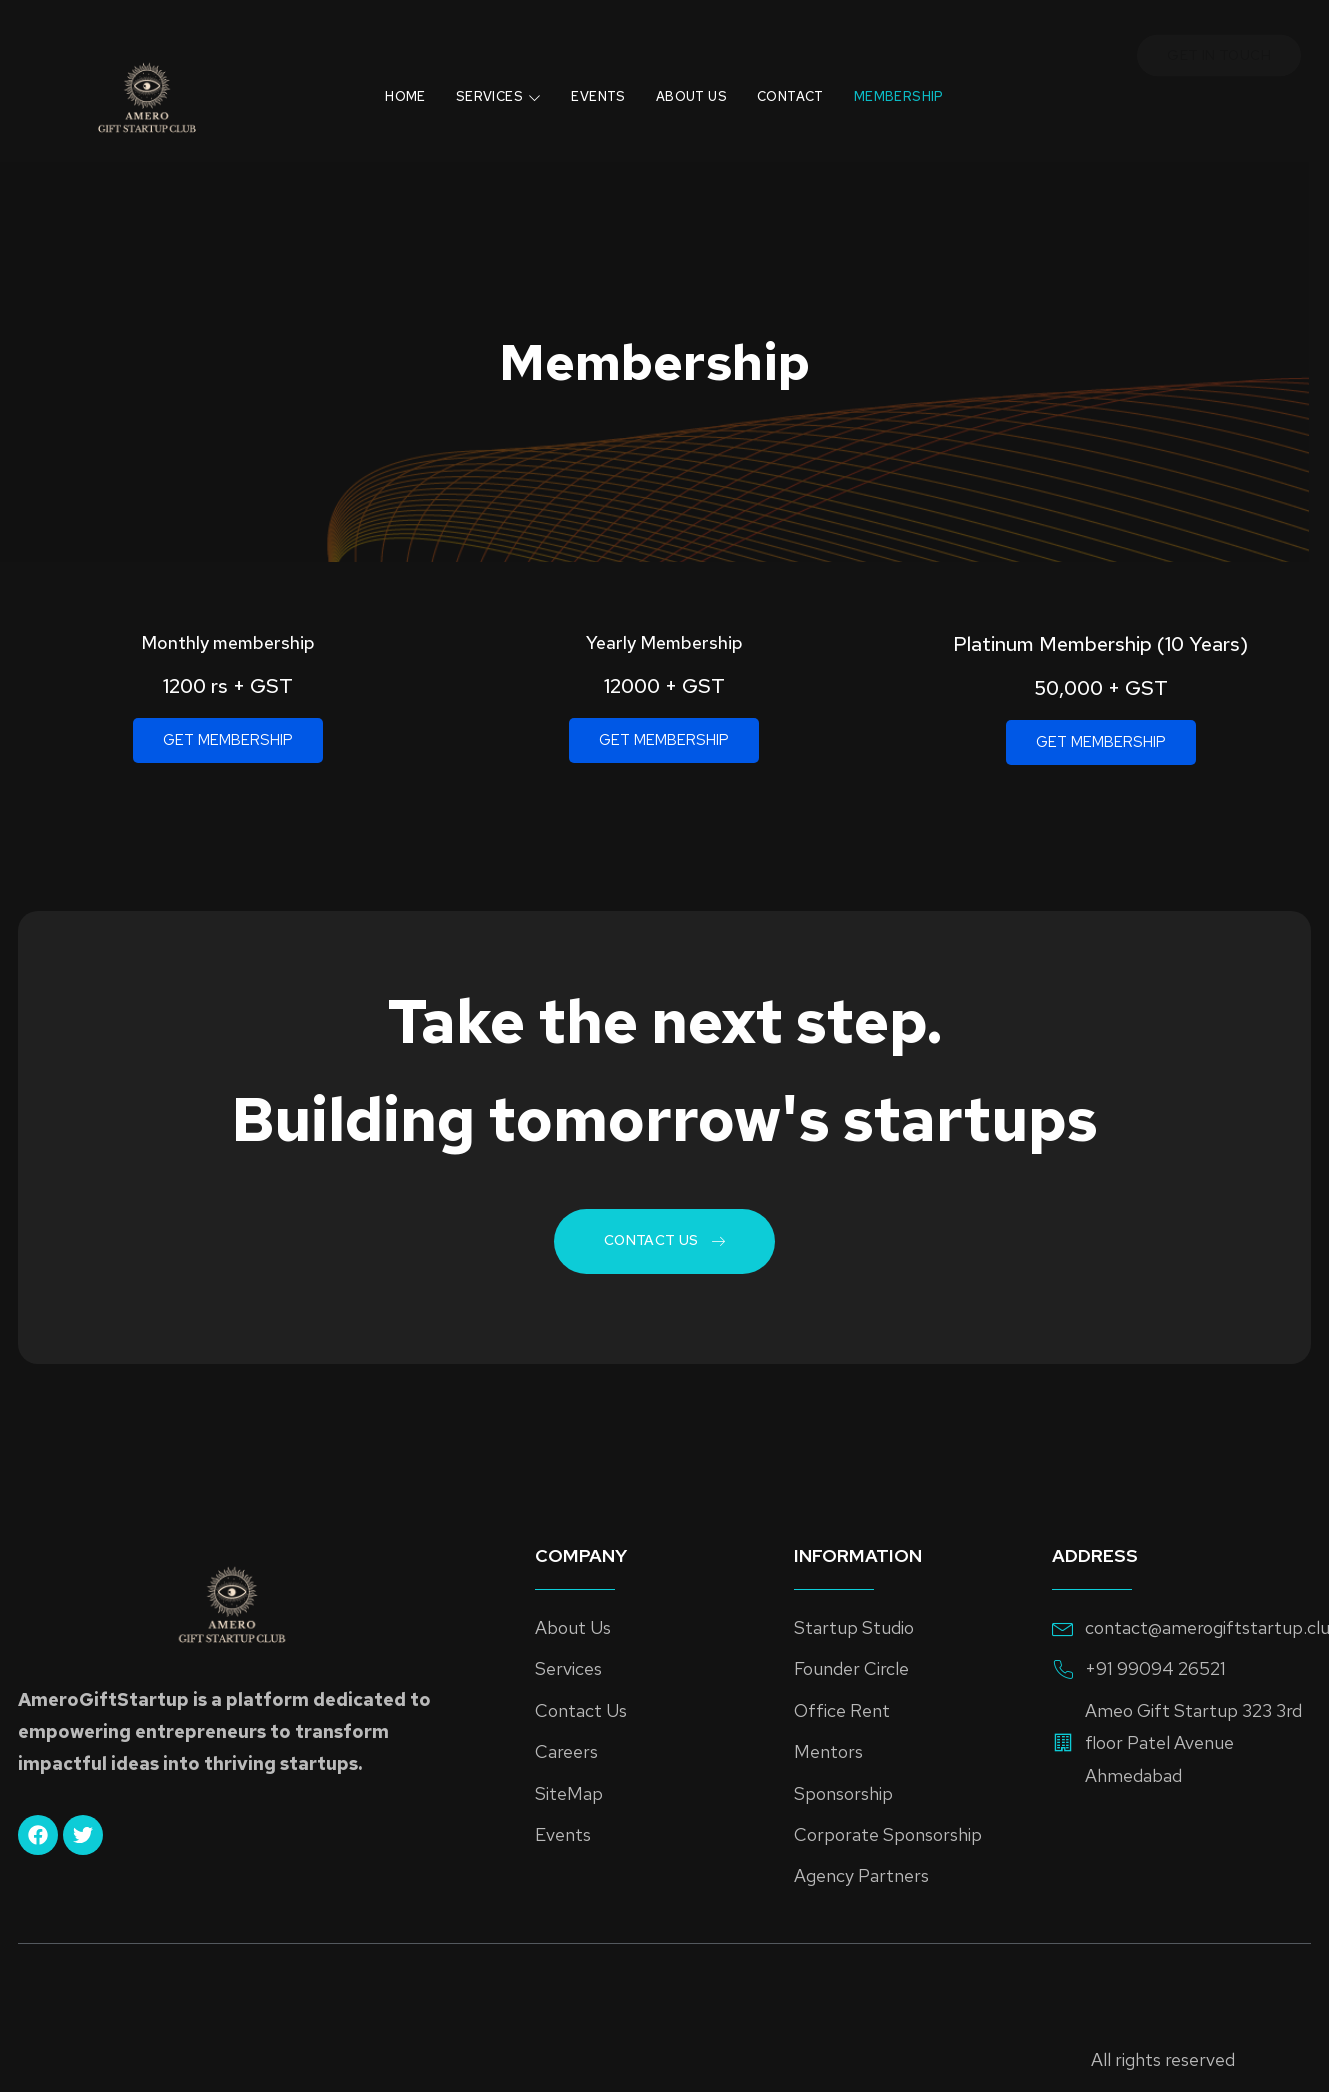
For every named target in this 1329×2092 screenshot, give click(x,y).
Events (593, 88)
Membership (924, 88)
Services (484, 88)
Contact (805, 88)
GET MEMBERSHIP (228, 740)
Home (380, 88)
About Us (696, 88)
